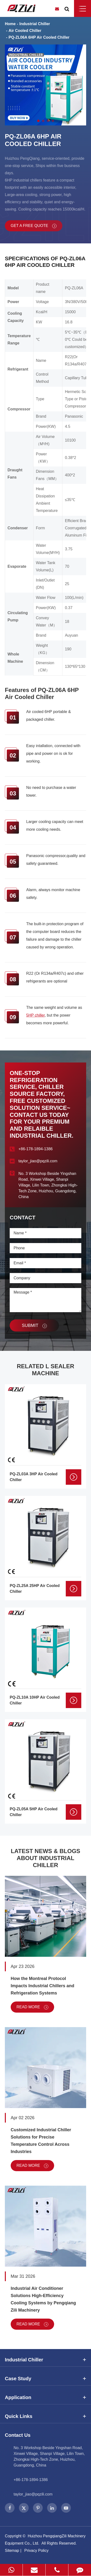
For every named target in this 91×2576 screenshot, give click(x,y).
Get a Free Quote (34, 226)
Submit (34, 1325)
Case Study (45, 2378)
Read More (32, 2007)
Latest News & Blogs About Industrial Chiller (45, 1858)
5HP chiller (35, 1015)
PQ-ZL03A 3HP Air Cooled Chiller (34, 1477)
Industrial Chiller (34, 24)
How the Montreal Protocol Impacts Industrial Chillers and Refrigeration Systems (42, 1985)
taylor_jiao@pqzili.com (33, 2494)
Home (10, 24)
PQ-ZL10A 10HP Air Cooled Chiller (35, 1700)
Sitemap (12, 2550)
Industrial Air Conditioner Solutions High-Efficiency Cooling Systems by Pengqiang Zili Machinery (43, 2299)
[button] (38, 121)
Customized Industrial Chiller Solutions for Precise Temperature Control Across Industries (41, 2140)
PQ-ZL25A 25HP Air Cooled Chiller (35, 1589)
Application (45, 2397)
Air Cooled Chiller (24, 31)
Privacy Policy (36, 2550)
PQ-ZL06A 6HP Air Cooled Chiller (38, 37)
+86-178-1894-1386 (31, 2480)
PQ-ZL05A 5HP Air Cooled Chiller (34, 1812)
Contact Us (18, 2435)
